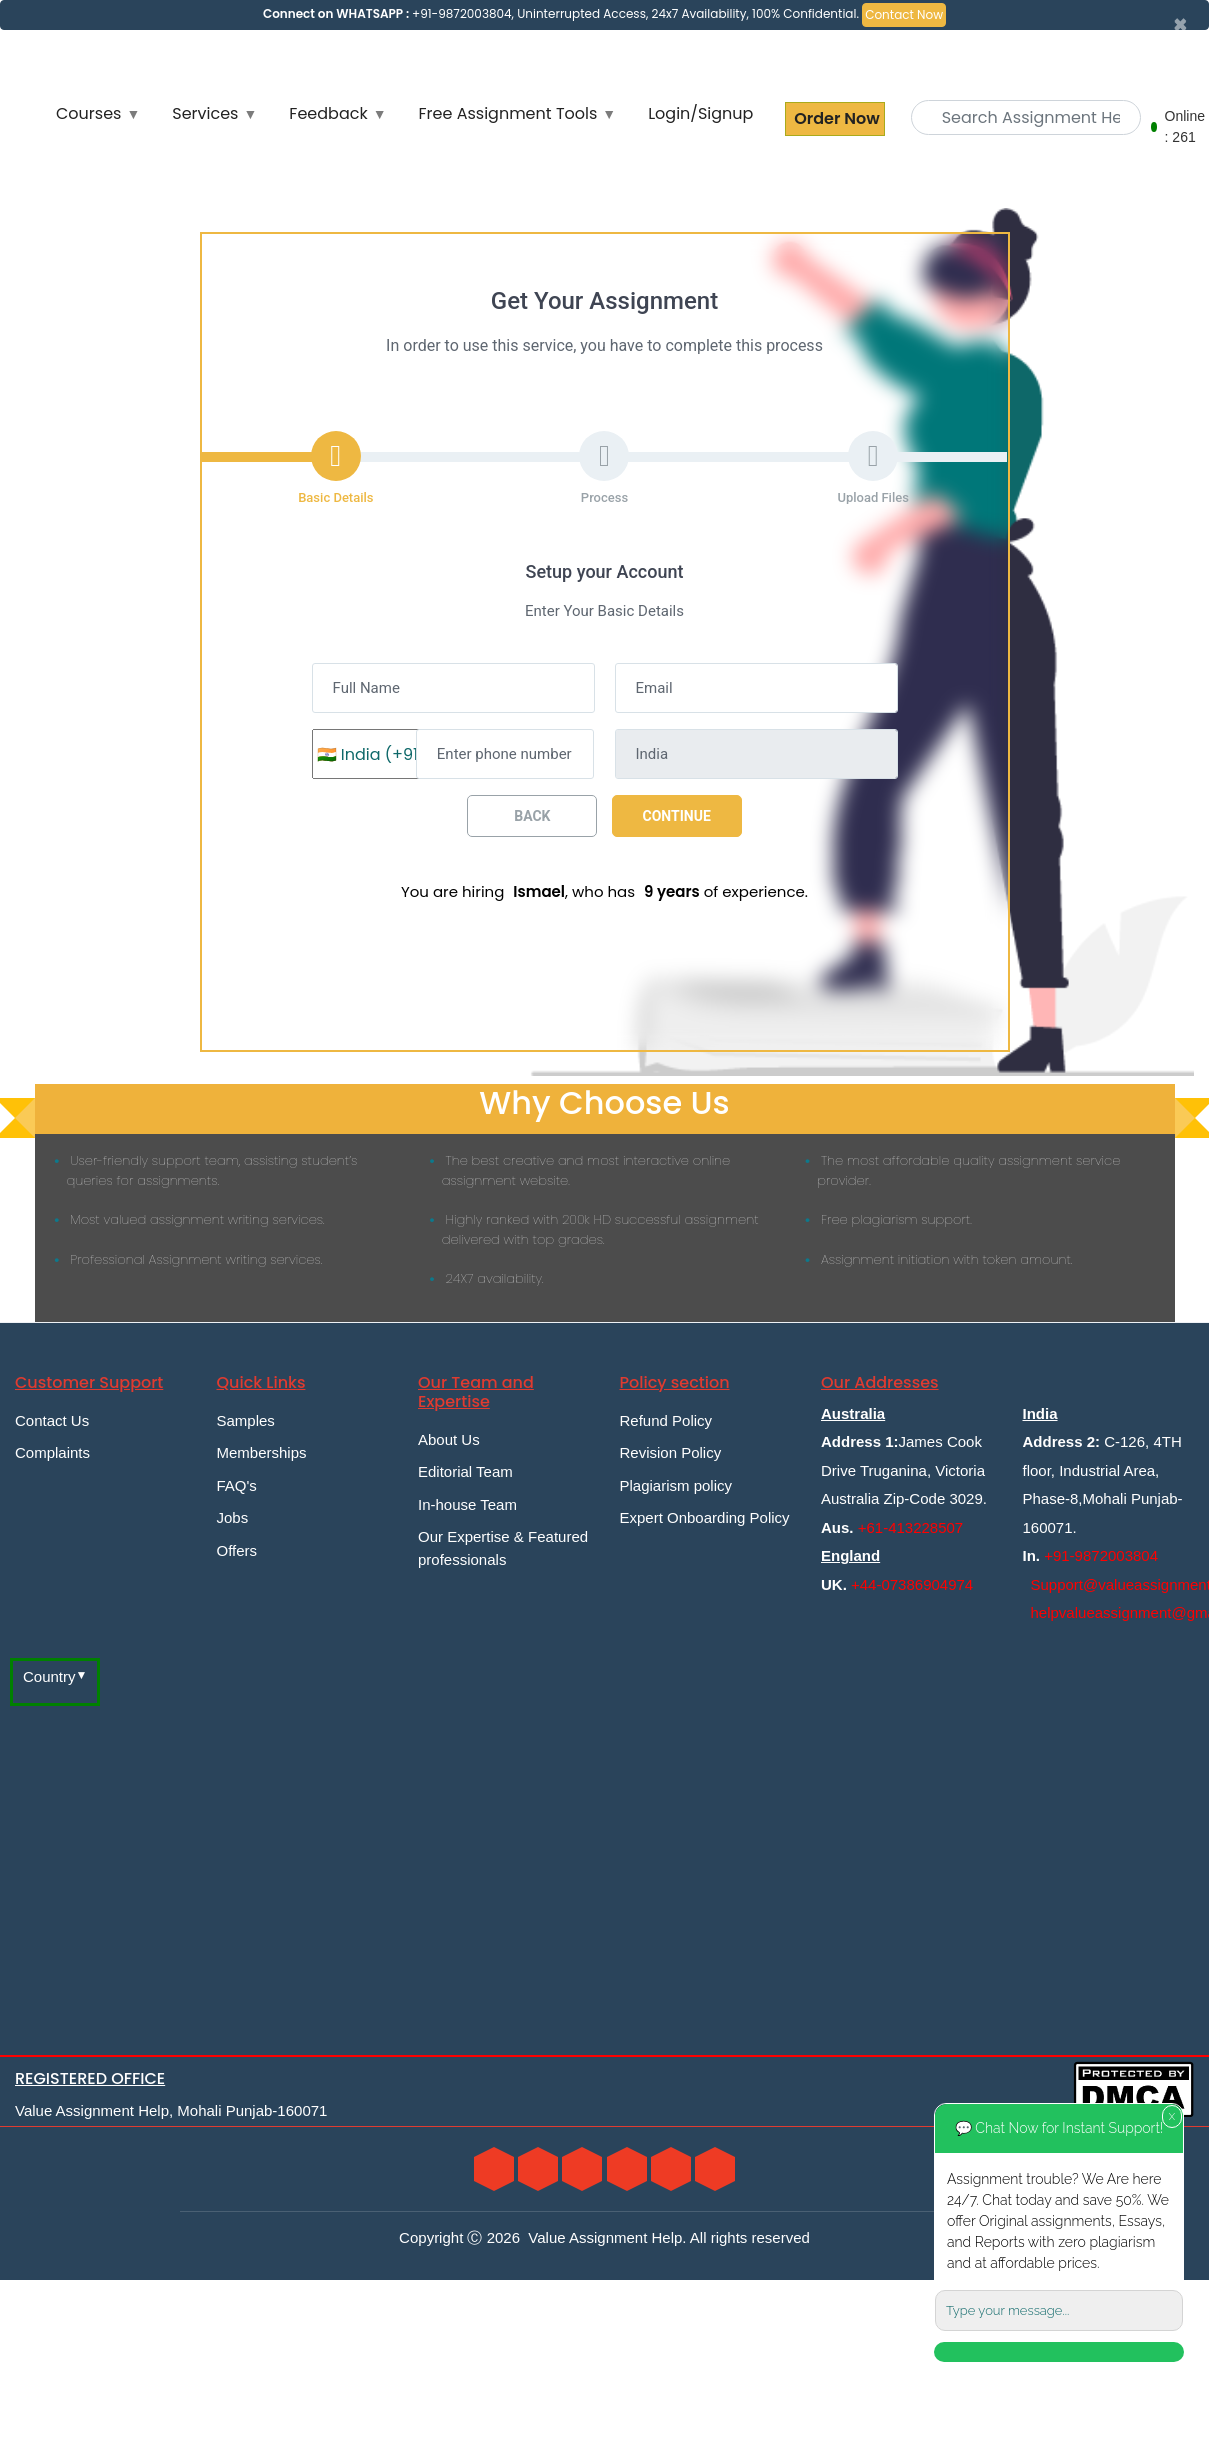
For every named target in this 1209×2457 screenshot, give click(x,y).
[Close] (1180, 25)
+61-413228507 (911, 1527)
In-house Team (467, 1504)
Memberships (262, 1452)
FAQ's (237, 1485)
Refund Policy (666, 1420)
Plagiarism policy (676, 1485)
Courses (88, 113)
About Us (449, 1439)
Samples (246, 1420)
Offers (237, 1550)
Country (49, 1676)
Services (205, 113)
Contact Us (52, 1420)
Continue (677, 816)
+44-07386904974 (912, 1584)
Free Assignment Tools (508, 113)
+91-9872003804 (1101, 1555)
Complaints (52, 1452)
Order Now (834, 118)
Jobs (233, 1517)
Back (532, 816)
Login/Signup (700, 113)
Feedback (328, 113)
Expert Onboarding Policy (705, 1517)
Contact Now (904, 14)
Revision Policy (671, 1452)
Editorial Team (465, 1471)
